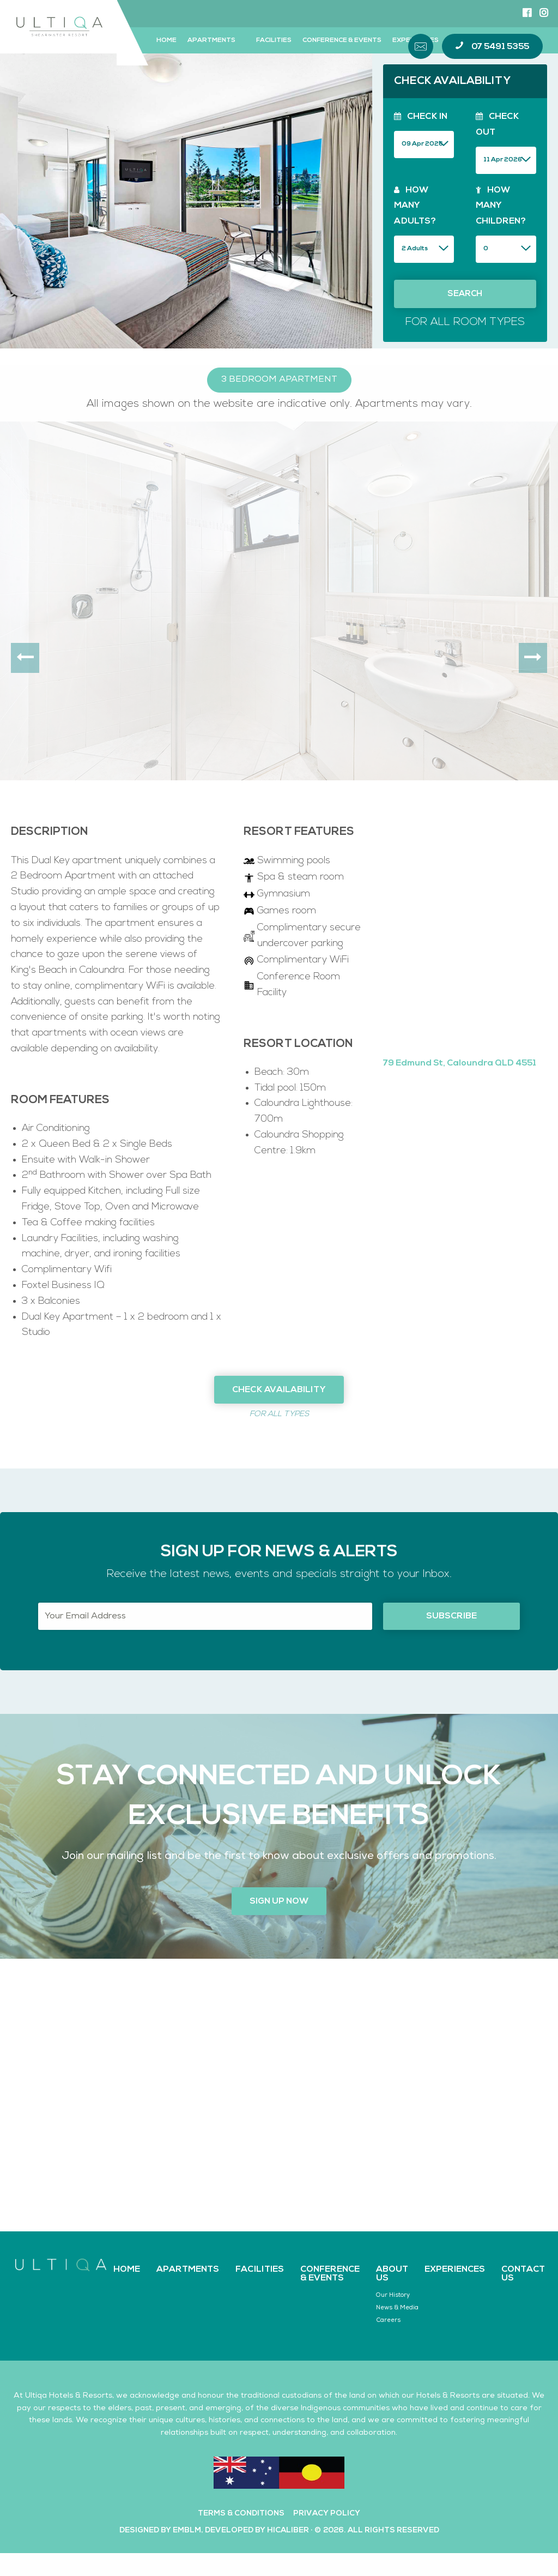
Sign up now (279, 1901)
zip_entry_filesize (424, 248)
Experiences (454, 2269)
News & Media (397, 2308)
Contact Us (523, 2274)
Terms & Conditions (241, 2513)
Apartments (211, 40)
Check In (420, 116)
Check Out (497, 124)
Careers (388, 2321)
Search (464, 294)
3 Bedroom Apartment (279, 380)
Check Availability (279, 1390)
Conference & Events (341, 40)
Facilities (274, 40)
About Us (392, 2274)
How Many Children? (501, 206)
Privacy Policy (326, 2513)
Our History (393, 2295)
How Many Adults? (415, 206)
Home (166, 40)
